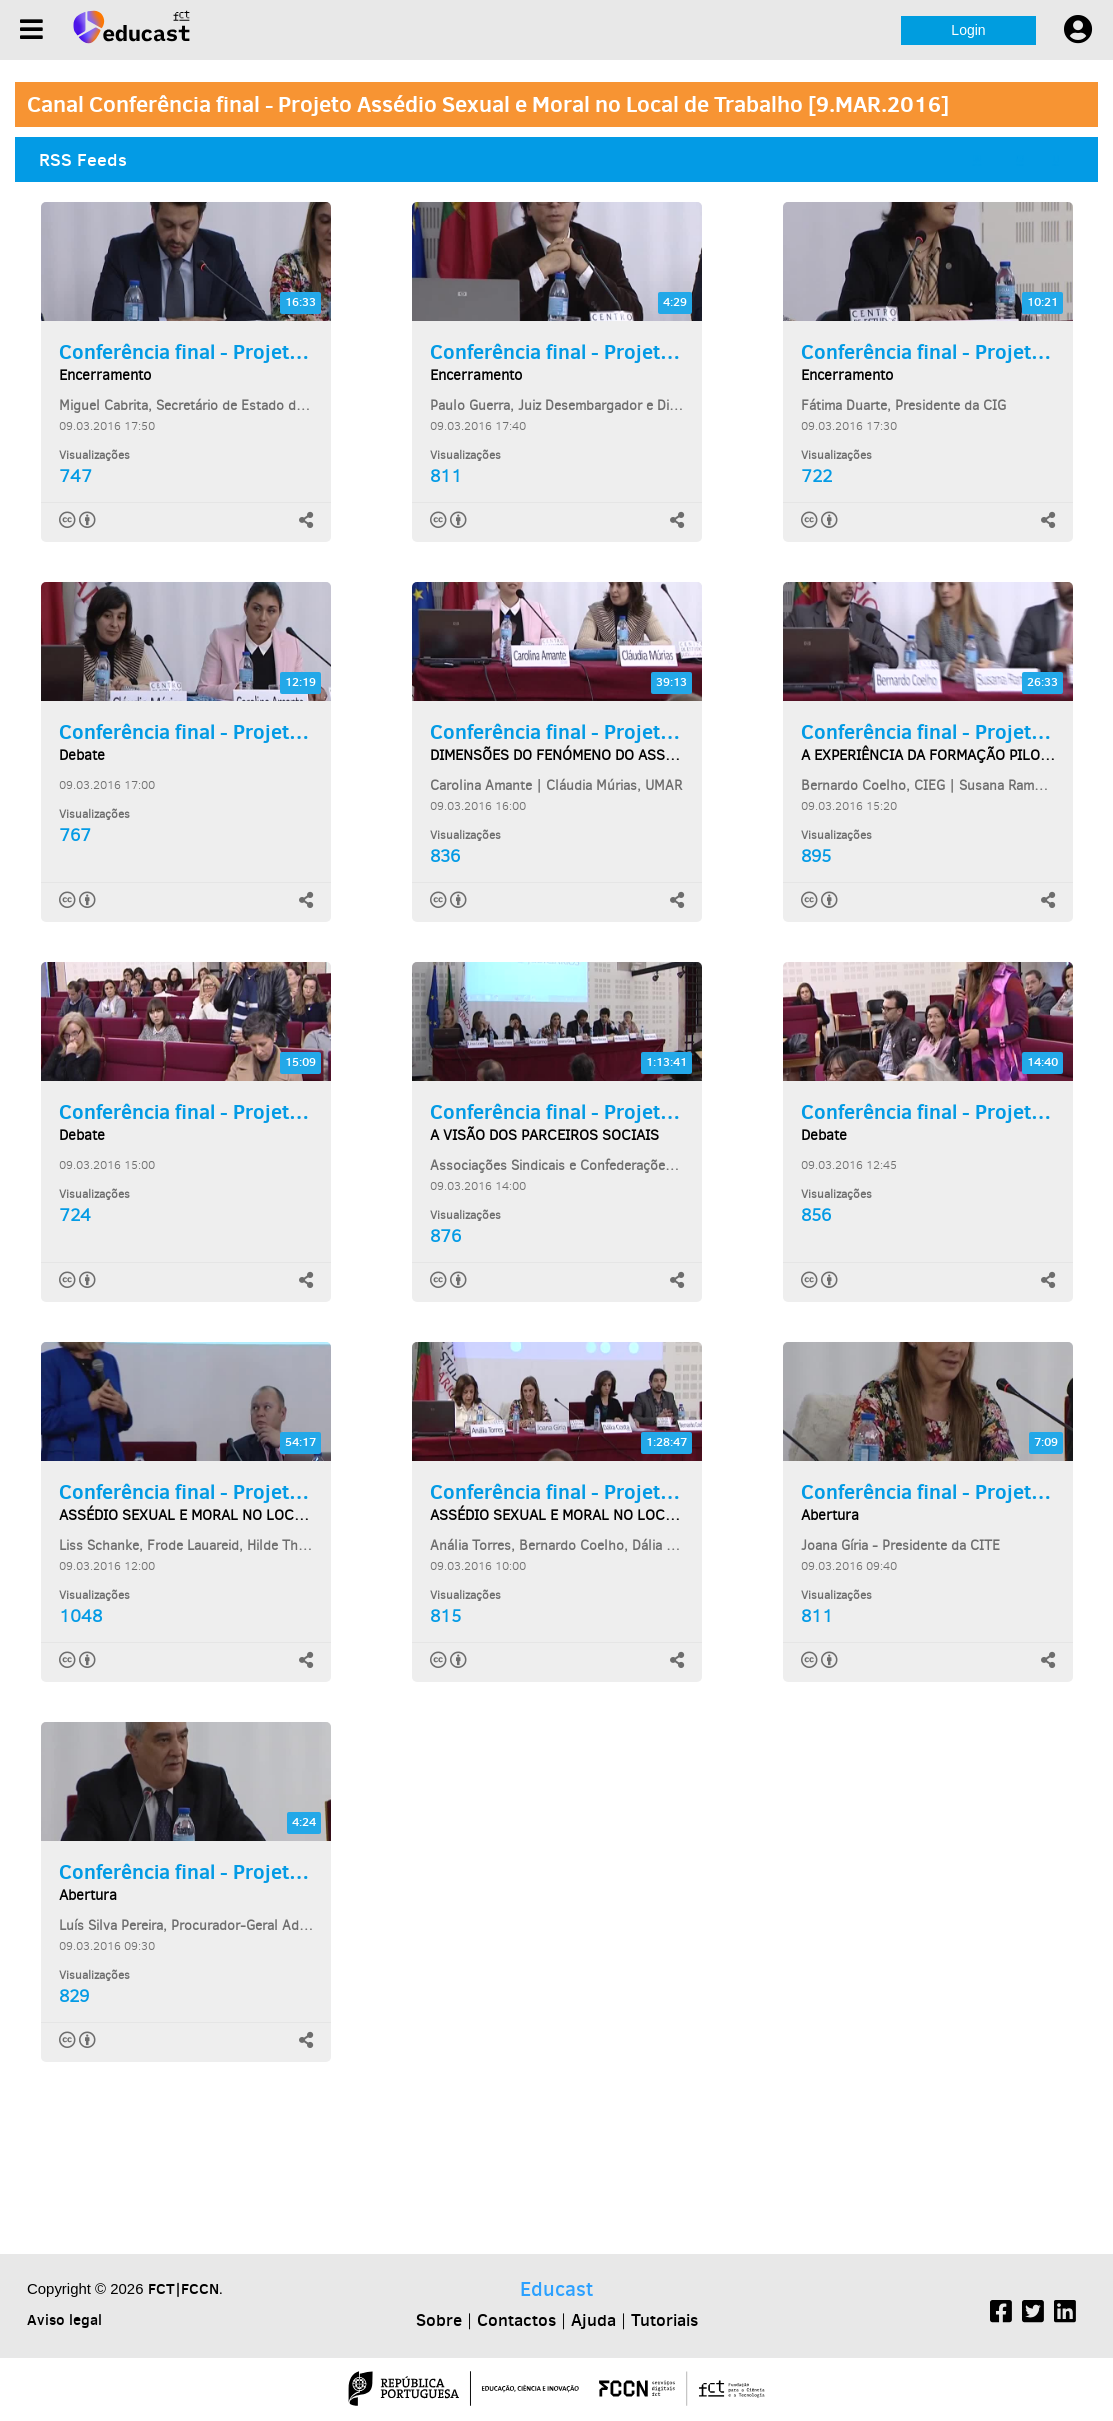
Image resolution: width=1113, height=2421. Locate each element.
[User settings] (1078, 30)
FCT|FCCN (183, 2288)
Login (968, 30)
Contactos (516, 2320)
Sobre (439, 2320)
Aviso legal (64, 2319)
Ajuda (593, 2320)
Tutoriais (664, 2320)
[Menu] (31, 29)
